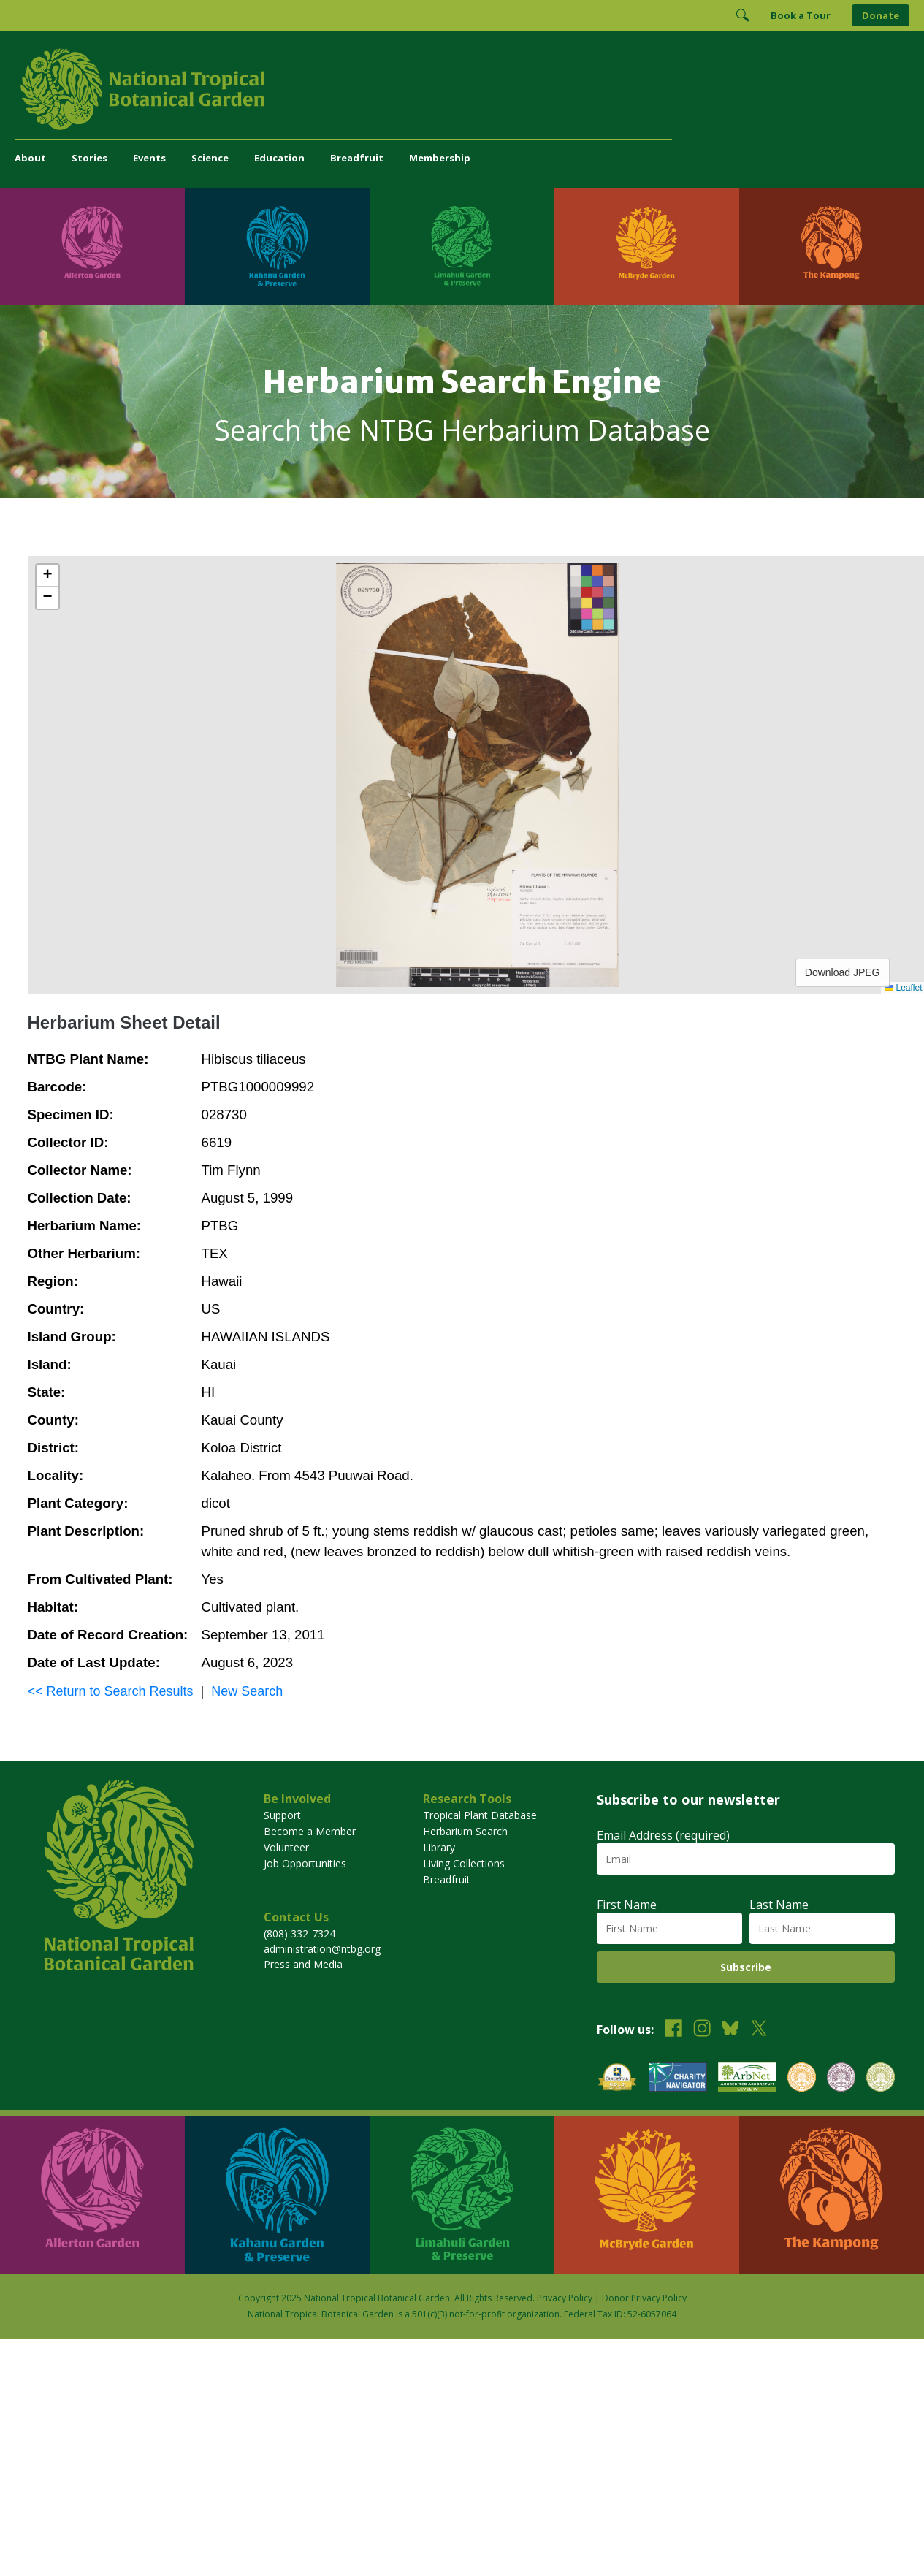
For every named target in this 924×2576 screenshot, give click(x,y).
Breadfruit (356, 157)
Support (282, 1815)
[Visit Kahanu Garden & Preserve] (277, 246)
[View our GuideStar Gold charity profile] (617, 2078)
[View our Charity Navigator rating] (678, 2078)
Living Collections (464, 1863)
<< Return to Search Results (111, 1691)
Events (149, 157)
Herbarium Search (465, 1831)
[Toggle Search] (742, 15)
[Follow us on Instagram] (702, 2029)
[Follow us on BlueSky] (730, 2029)
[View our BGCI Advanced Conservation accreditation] (880, 2078)
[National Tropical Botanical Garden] (462, 89)
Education (279, 157)
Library (439, 1847)
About (30, 157)
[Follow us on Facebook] (673, 2029)
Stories (89, 157)
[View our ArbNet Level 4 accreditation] (747, 2078)
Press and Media (303, 1964)
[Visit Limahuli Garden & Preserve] (462, 246)
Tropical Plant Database (480, 1815)
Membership (439, 157)
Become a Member (310, 1831)
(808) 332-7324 (299, 1933)
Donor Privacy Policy (644, 2298)
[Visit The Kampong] (831, 246)
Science (210, 157)
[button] (47, 576)
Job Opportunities (305, 1863)
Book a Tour (801, 15)
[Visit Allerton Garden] (92, 246)
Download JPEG (842, 972)
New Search (247, 1691)
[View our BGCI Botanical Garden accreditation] (801, 2078)
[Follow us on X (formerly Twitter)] (759, 2029)
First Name (627, 1905)
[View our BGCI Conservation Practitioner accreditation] (841, 2078)
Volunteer (286, 1847)
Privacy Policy (564, 2298)
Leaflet (903, 988)
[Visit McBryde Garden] (646, 246)
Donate (880, 15)
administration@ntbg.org (322, 1949)
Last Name (779, 1905)
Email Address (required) (663, 1835)
